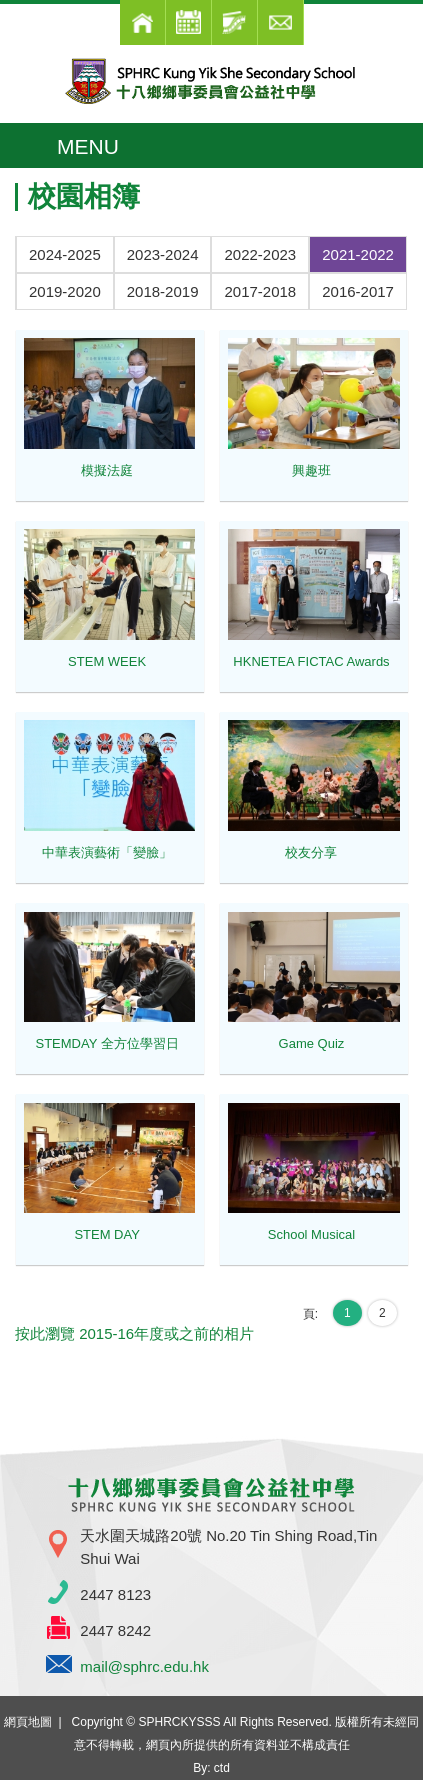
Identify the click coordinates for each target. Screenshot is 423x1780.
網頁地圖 (28, 1722)
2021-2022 (358, 254)
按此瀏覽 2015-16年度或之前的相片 (134, 1333)
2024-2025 (65, 254)
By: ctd (211, 1768)
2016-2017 (358, 291)
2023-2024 (163, 254)
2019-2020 (65, 291)
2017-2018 (260, 291)
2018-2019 (163, 291)
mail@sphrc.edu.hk (144, 1666)
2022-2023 (260, 254)
